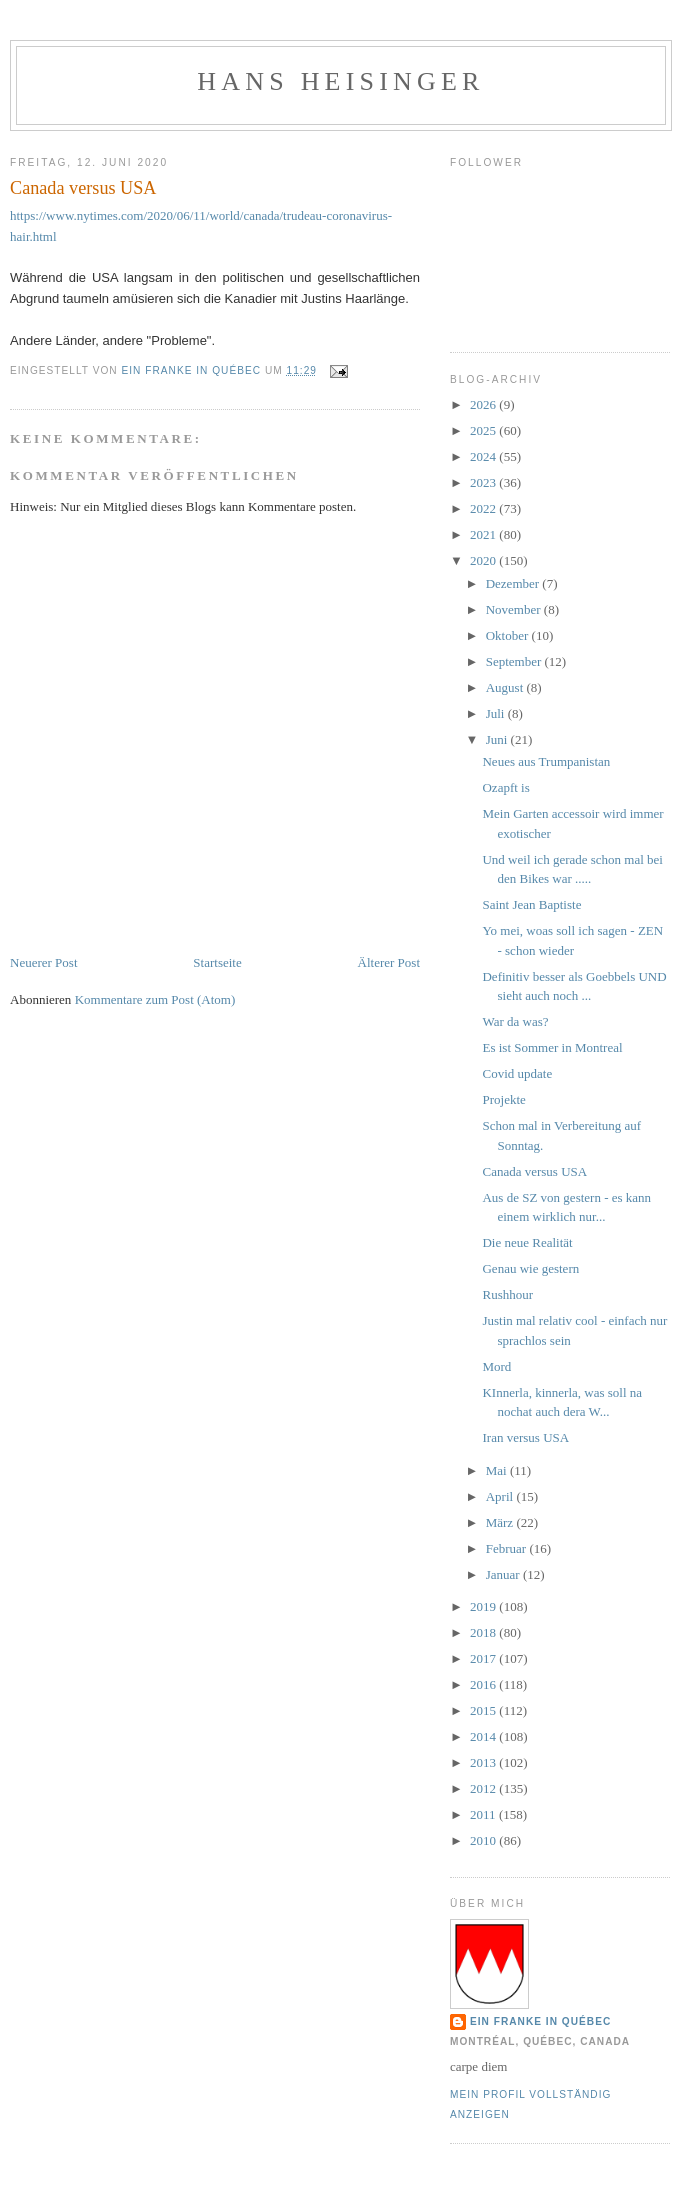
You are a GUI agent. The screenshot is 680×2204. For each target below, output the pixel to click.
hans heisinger (340, 81)
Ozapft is (505, 787)
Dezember (514, 583)
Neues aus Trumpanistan (546, 761)
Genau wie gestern (530, 1268)
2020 (484, 560)
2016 (484, 1684)
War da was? (515, 1021)
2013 (484, 1762)
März (501, 1522)
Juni (498, 739)
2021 (484, 534)
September (515, 661)
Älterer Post (389, 962)
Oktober (509, 635)
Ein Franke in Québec (540, 2021)
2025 (484, 430)
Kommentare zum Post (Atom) (155, 999)
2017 (484, 1658)
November (515, 609)
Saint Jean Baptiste (531, 904)
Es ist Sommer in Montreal (552, 1047)
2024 (484, 456)
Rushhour (507, 1294)
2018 (484, 1632)
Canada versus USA (534, 1171)
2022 (484, 508)
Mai (498, 1470)
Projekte (503, 1099)
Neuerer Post (44, 962)
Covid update (517, 1073)
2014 (484, 1736)
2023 (484, 482)
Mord (496, 1366)
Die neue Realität (527, 1242)
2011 (484, 1814)
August (506, 687)
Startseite (217, 962)
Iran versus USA (525, 1437)
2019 (484, 1606)
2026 (484, 404)
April (501, 1496)
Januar (504, 1574)
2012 (484, 1788)
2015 (484, 1710)
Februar (508, 1548)
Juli (497, 713)
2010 (484, 1840)
